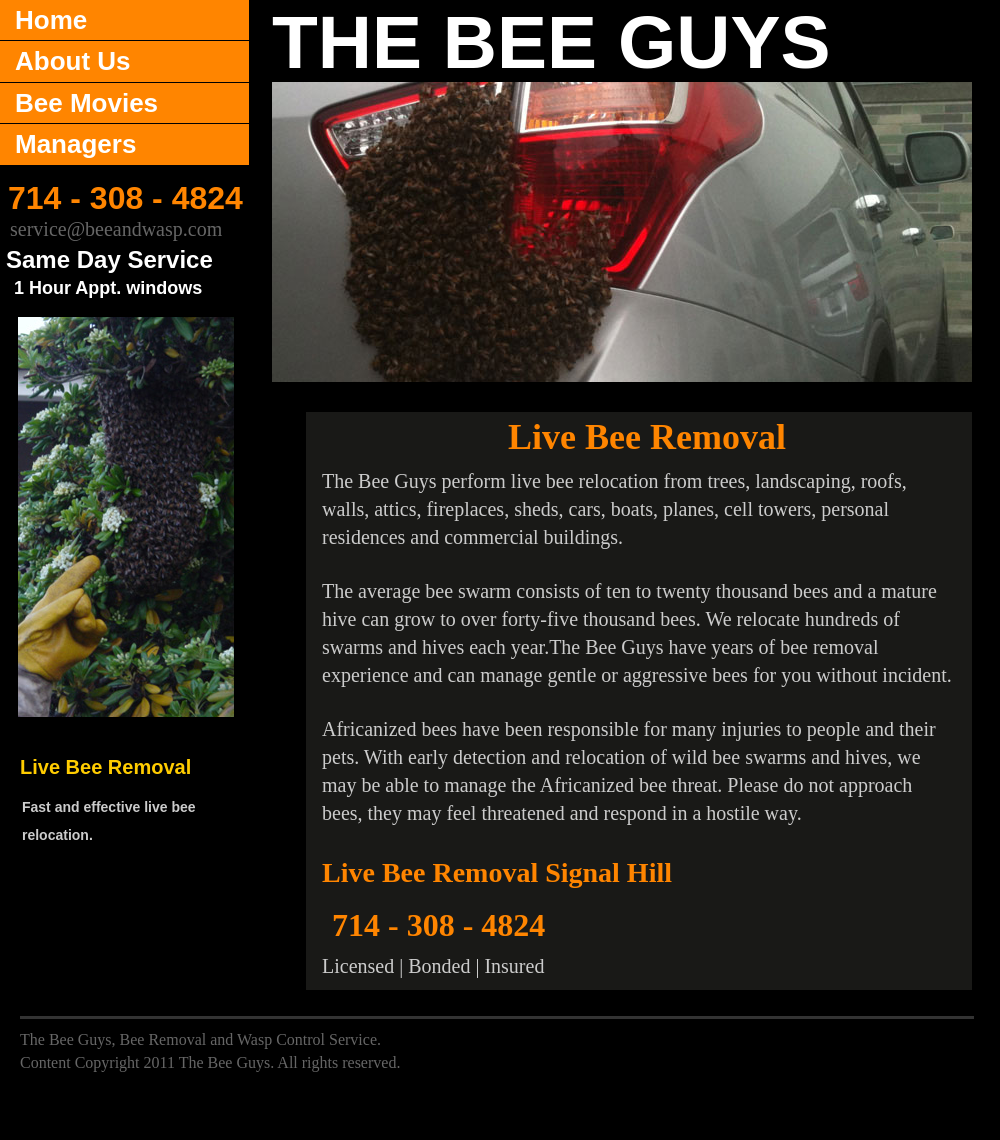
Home (51, 20)
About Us (73, 61)
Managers (75, 144)
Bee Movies (86, 103)
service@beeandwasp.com (116, 229)
